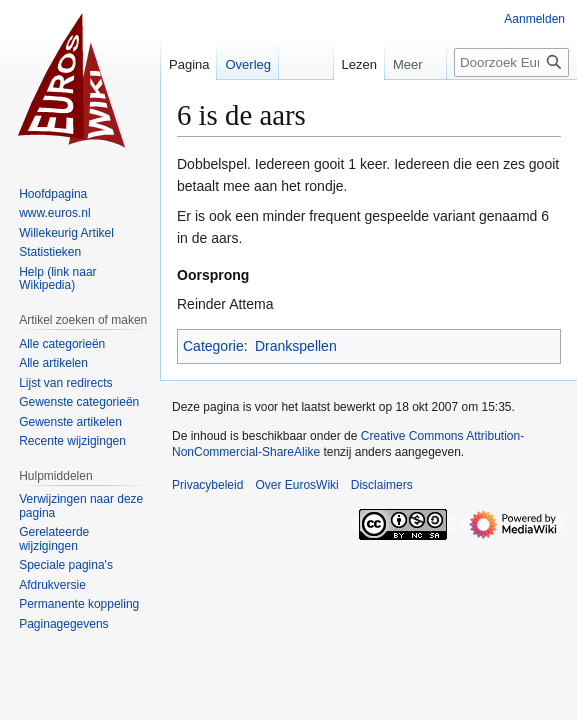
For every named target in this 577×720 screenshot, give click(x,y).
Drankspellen (296, 346)
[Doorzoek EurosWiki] (511, 62)
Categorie (213, 346)
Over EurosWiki (296, 485)
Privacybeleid (207, 485)
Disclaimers (382, 485)
